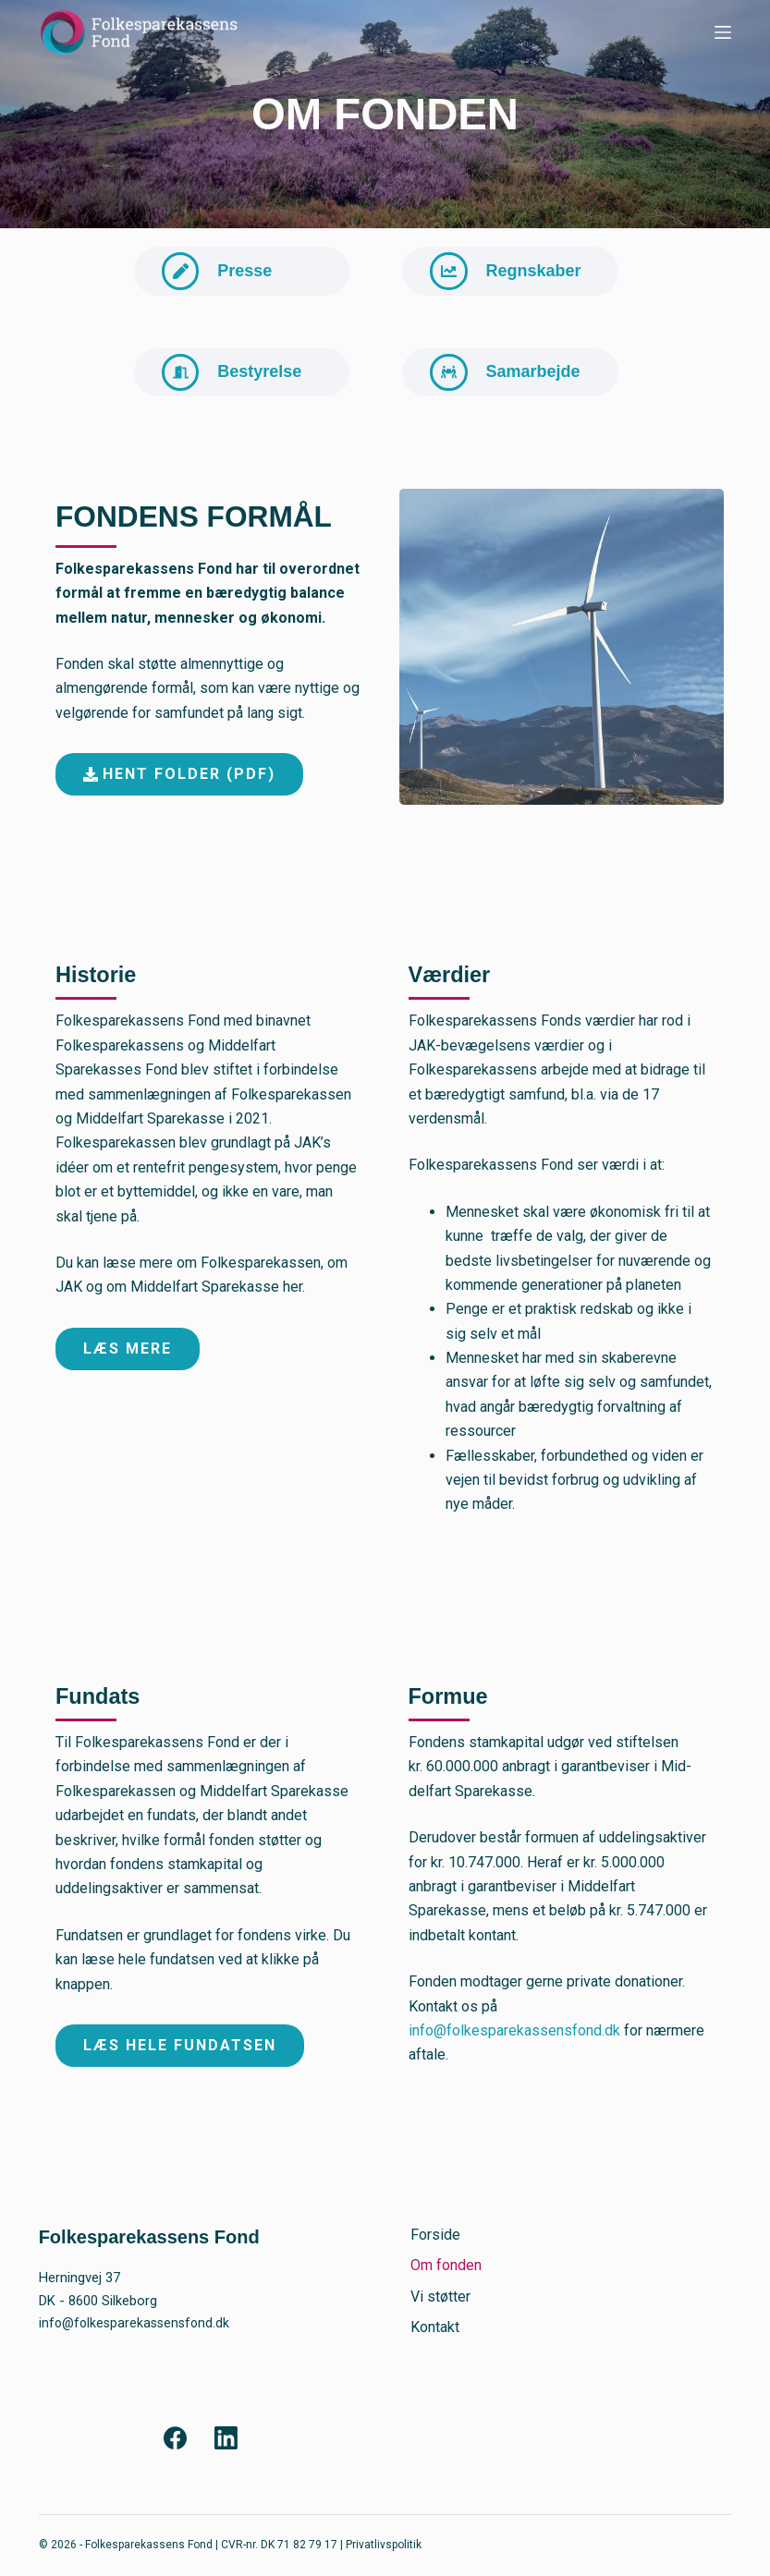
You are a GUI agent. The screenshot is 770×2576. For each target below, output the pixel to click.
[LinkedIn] (226, 2438)
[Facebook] (175, 2438)
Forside (433, 2234)
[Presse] (183, 273)
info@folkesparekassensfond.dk (138, 2323)
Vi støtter (439, 2296)
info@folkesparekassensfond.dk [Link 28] (514, 2041)
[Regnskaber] (451, 273)
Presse (250, 273)
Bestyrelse (265, 380)
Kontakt (433, 2327)
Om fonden (444, 2266)
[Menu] (723, 32)
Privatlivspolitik (384, 2545)
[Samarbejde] (451, 379)
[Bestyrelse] (183, 379)
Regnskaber (538, 273)
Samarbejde (538, 380)
